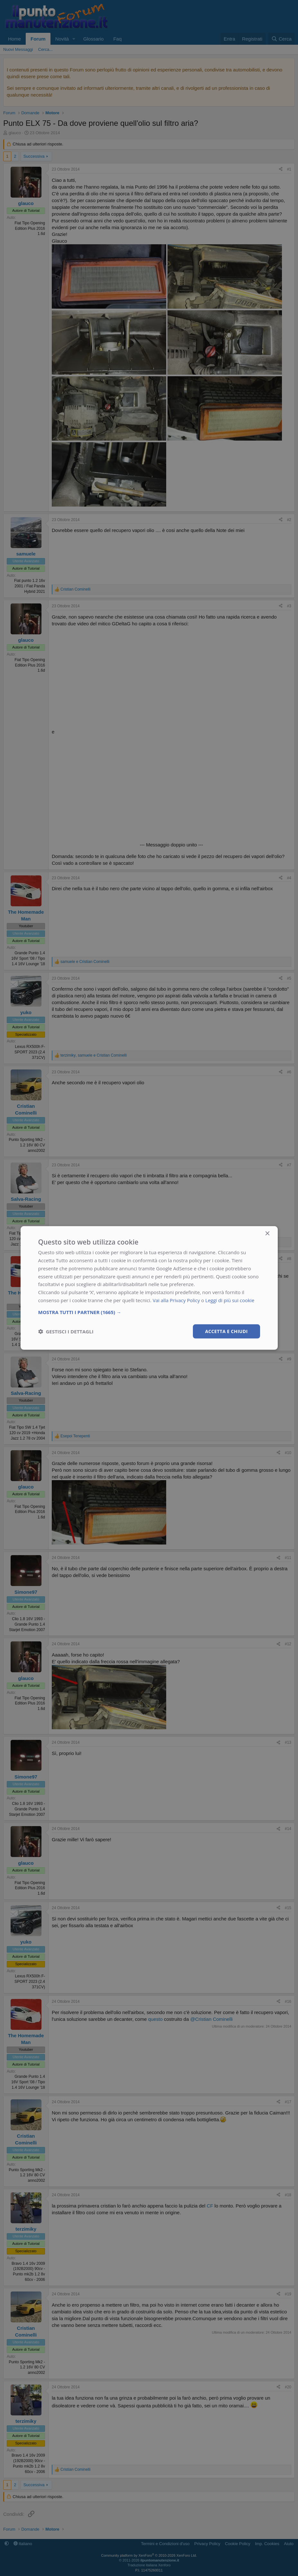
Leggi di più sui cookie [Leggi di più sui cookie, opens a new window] (230, 1300)
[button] (149, 1312)
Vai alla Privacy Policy (176, 1300)
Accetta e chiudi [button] (226, 1331)
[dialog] (149, 1288)
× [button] (267, 1233)
